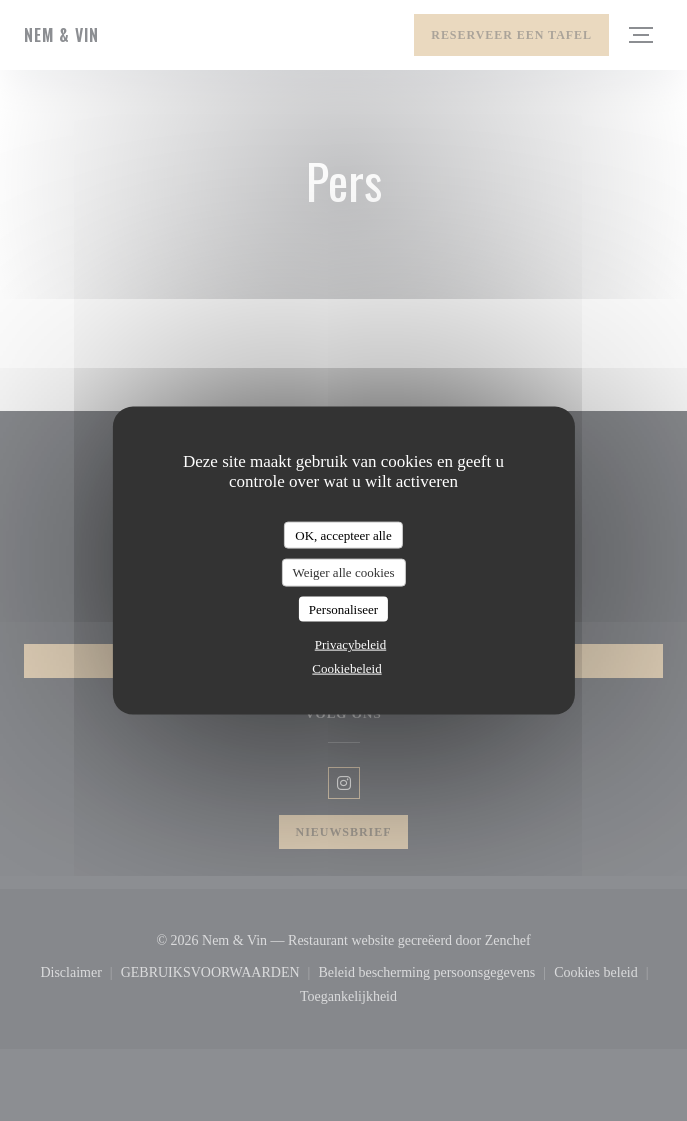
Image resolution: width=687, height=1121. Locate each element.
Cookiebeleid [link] (346, 668)
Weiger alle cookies (343, 572)
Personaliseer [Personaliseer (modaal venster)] (343, 608)
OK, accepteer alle (343, 534)
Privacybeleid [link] (350, 644)
